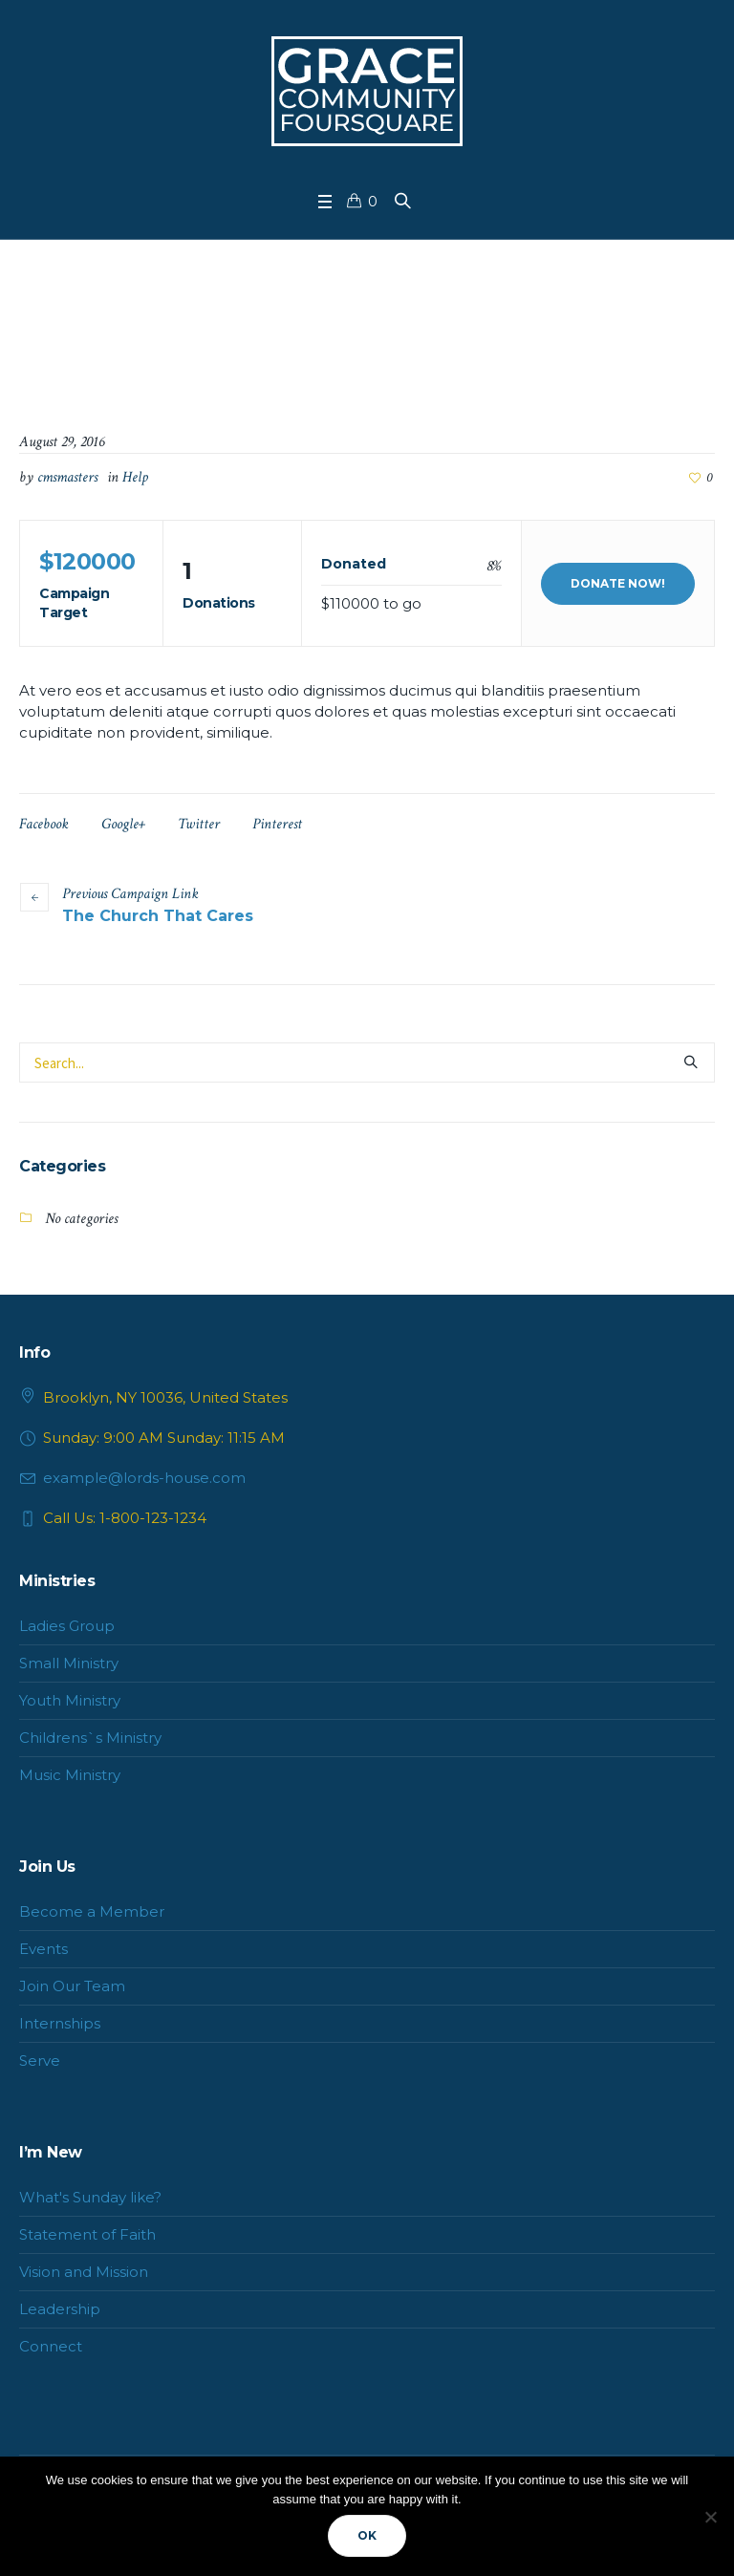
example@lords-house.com (144, 1478)
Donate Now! (618, 583)
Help (135, 477)
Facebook (44, 824)
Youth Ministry (69, 1700)
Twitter (199, 824)
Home (282, 334)
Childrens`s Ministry (90, 1737)
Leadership (59, 2309)
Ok (367, 2535)
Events (43, 1949)
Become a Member (91, 1911)
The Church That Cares (157, 916)
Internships (59, 2023)
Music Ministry (69, 1775)
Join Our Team (72, 1986)
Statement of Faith (87, 2234)
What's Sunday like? (90, 2197)
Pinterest (277, 824)
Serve (39, 2060)
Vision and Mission (83, 2272)
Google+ (123, 824)
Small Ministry (69, 1663)
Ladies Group (67, 1626)
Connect (50, 2346)
